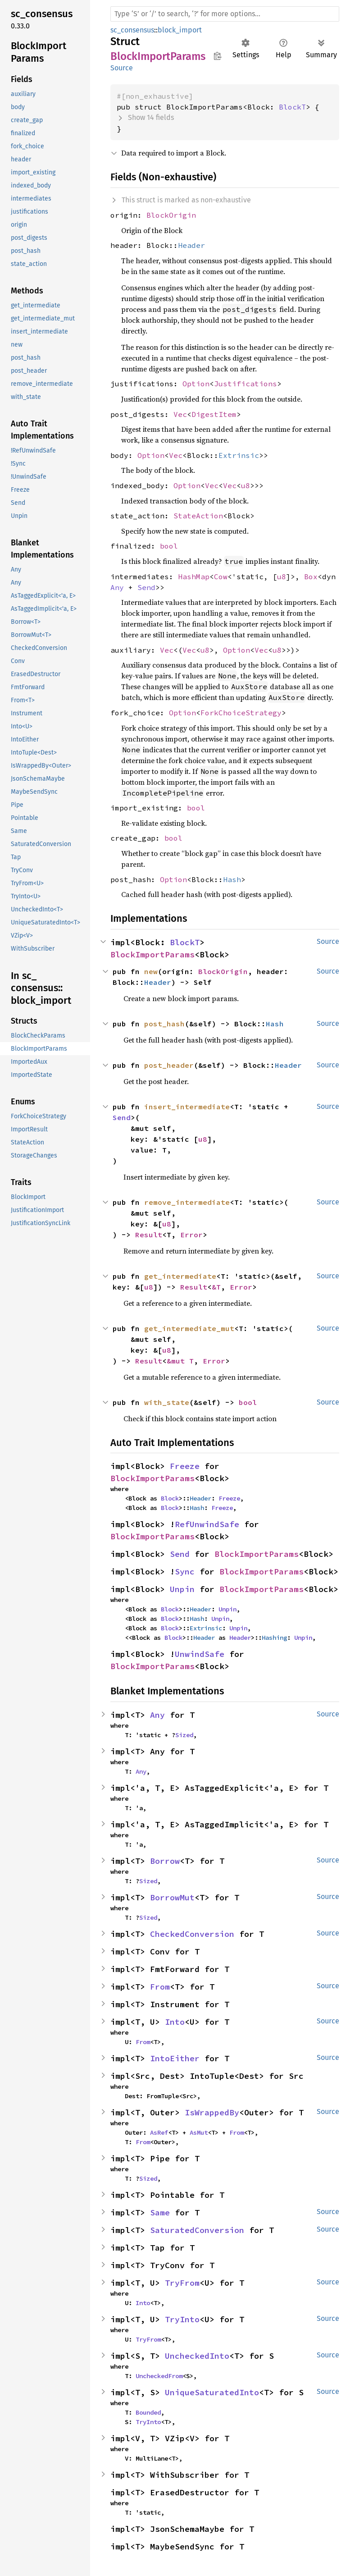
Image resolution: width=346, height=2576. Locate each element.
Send (146, 587)
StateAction (198, 515)
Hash (232, 879)
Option (195, 383)
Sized (184, 1735)
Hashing (274, 1637)
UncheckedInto (197, 2356)
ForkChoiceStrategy (241, 712)
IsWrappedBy (212, 2112)
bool (169, 545)
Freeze (185, 1466)
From (160, 1986)
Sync (185, 1571)
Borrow (165, 1861)
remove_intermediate (187, 1202)
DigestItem (214, 414)
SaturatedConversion (197, 2230)
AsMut (199, 2132)
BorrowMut (172, 1897)
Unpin (182, 1589)
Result (148, 1234)
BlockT (292, 106)
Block (170, 1498)
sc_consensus (132, 30)
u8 (245, 485)
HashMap (193, 576)
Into (175, 2022)
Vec (180, 414)
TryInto (182, 2319)
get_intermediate (180, 1276)
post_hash (164, 1023)
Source (121, 68)
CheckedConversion (192, 1934)
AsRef (159, 2132)
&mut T (180, 1360)
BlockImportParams (152, 954)
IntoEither (175, 2058)
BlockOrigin (171, 215)
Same (160, 2212)
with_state (166, 1402)
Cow (221, 576)
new (151, 971)
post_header (169, 1065)
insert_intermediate (187, 1106)
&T (216, 1286)
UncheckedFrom (159, 2376)
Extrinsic (239, 455)
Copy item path (217, 56)
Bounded (148, 2412)
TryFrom (182, 2283)
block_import (180, 30)
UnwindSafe (199, 1654)
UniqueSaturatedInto (212, 2392)
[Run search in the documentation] (224, 14)
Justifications (245, 383)
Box (311, 576)
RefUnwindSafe (207, 1524)
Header (191, 245)
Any (117, 587)
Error (191, 1234)
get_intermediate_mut (189, 1328)
